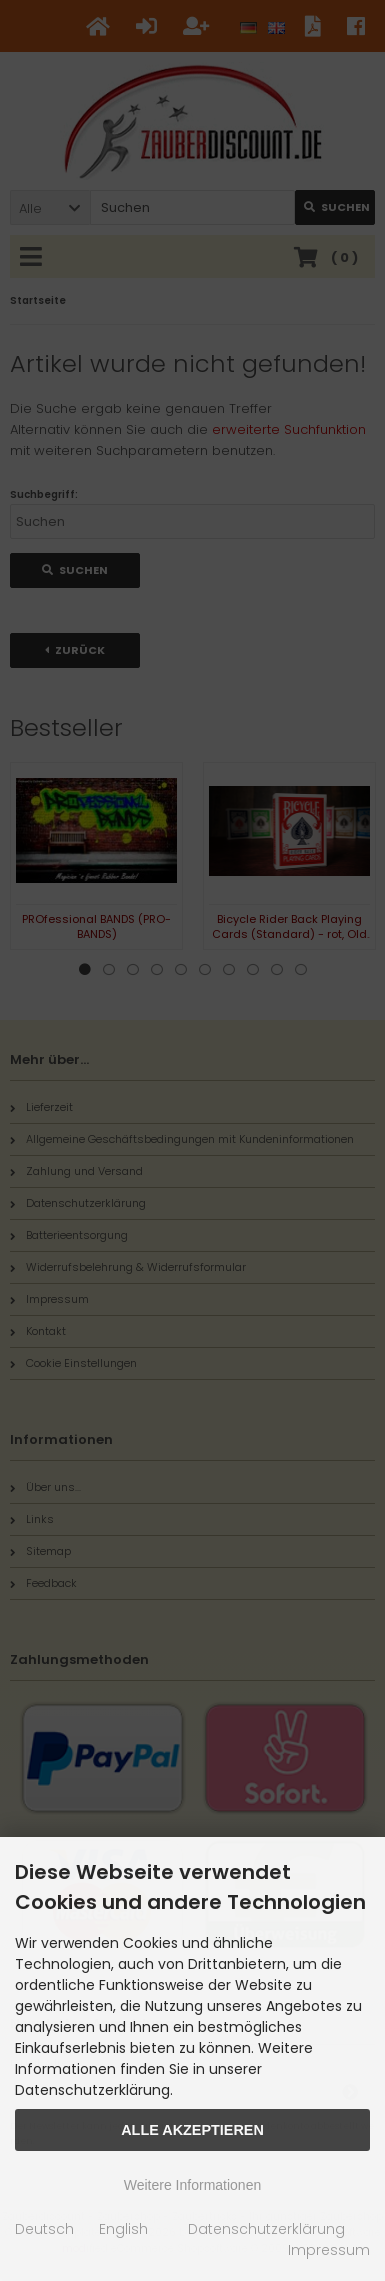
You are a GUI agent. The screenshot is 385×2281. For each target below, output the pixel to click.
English (123, 2229)
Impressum (329, 2250)
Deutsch (44, 2229)
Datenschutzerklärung (266, 2229)
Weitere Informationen (192, 2185)
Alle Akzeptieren (192, 2130)
